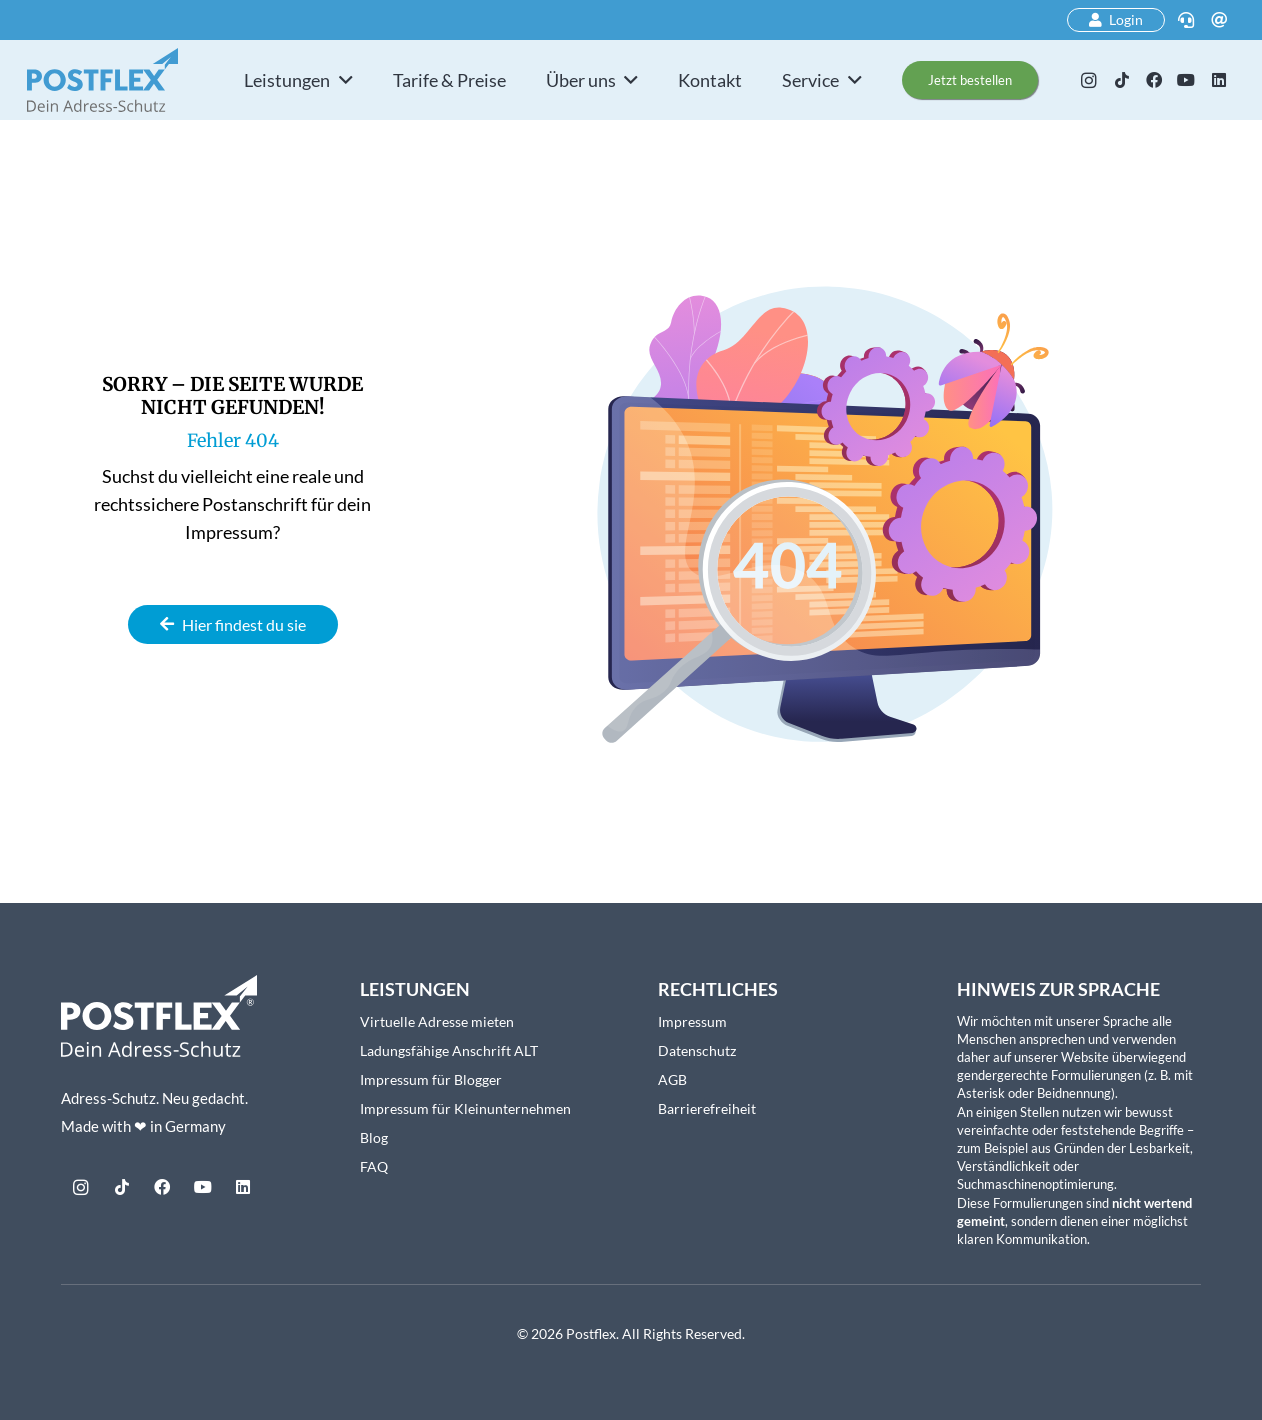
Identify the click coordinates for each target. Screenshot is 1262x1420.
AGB (672, 1079)
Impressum (692, 1021)
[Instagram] (1089, 80)
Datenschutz (697, 1050)
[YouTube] (1186, 80)
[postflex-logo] (102, 80)
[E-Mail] (1219, 20)
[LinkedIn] (1219, 80)
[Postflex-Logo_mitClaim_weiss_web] (159, 1016)
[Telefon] (1186, 20)
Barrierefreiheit (707, 1108)
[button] (341, 80)
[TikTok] (1121, 80)
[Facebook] (1154, 80)
